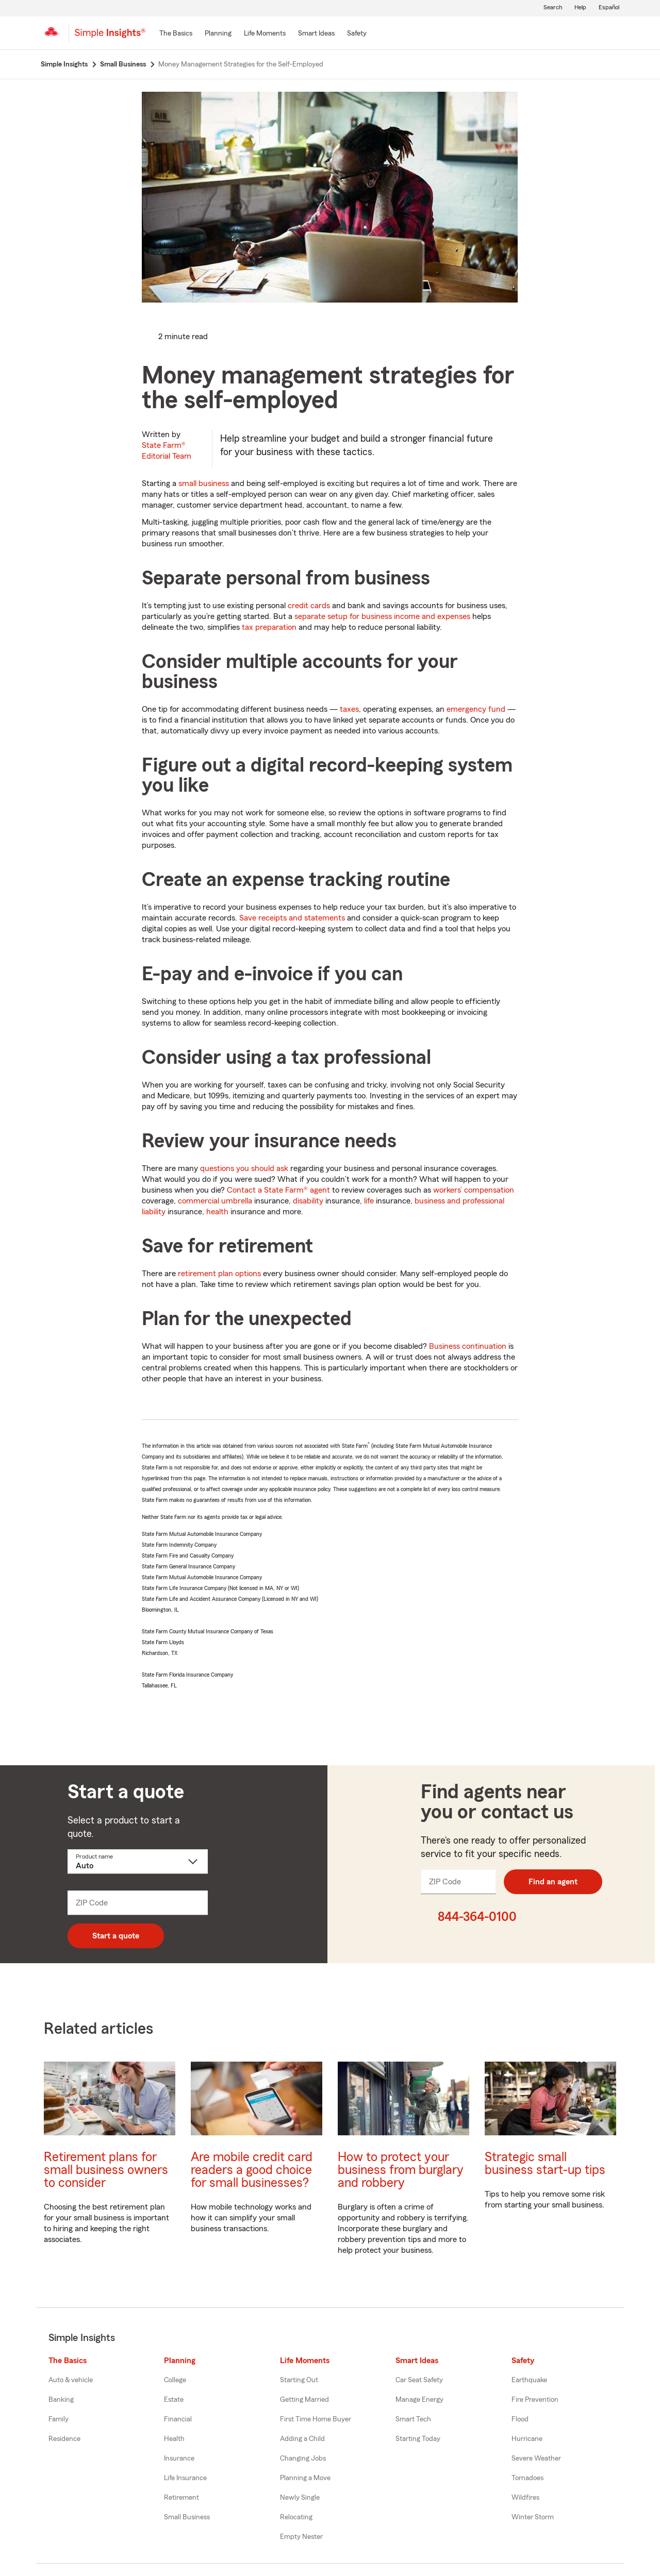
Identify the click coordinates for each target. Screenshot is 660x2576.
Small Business (187, 2517)
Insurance (179, 2458)
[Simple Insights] (110, 37)
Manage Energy (419, 2399)
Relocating (296, 2517)
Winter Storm (533, 2517)
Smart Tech (413, 2419)
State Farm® (166, 450)
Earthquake (529, 2380)
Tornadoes (527, 2478)
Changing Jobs (303, 2458)
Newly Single (300, 2497)
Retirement (181, 2497)
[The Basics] (175, 34)
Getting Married (304, 2399)
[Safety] (357, 34)
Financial (178, 2419)
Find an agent (553, 1882)
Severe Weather (536, 2458)
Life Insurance (185, 2478)
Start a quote (115, 1936)
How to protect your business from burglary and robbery (401, 2170)
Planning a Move (305, 2478)
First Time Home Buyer (315, 2419)
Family (58, 2419)
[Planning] (218, 34)
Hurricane (527, 2439)
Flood (520, 2419)
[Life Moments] (265, 34)
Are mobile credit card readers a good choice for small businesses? (251, 2170)
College (175, 2380)
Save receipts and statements (292, 918)
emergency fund (476, 709)
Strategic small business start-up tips (545, 2164)
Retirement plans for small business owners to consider (106, 2170)
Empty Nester (301, 2536)
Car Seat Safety (419, 2380)
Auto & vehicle (70, 2380)
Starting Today (417, 2439)
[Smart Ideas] (316, 34)
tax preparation (269, 627)
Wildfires (525, 2497)
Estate (174, 2399)
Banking (61, 2399)
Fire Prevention (535, 2399)
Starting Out (299, 2380)
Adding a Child (302, 2439)
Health (174, 2439)
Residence (64, 2439)
